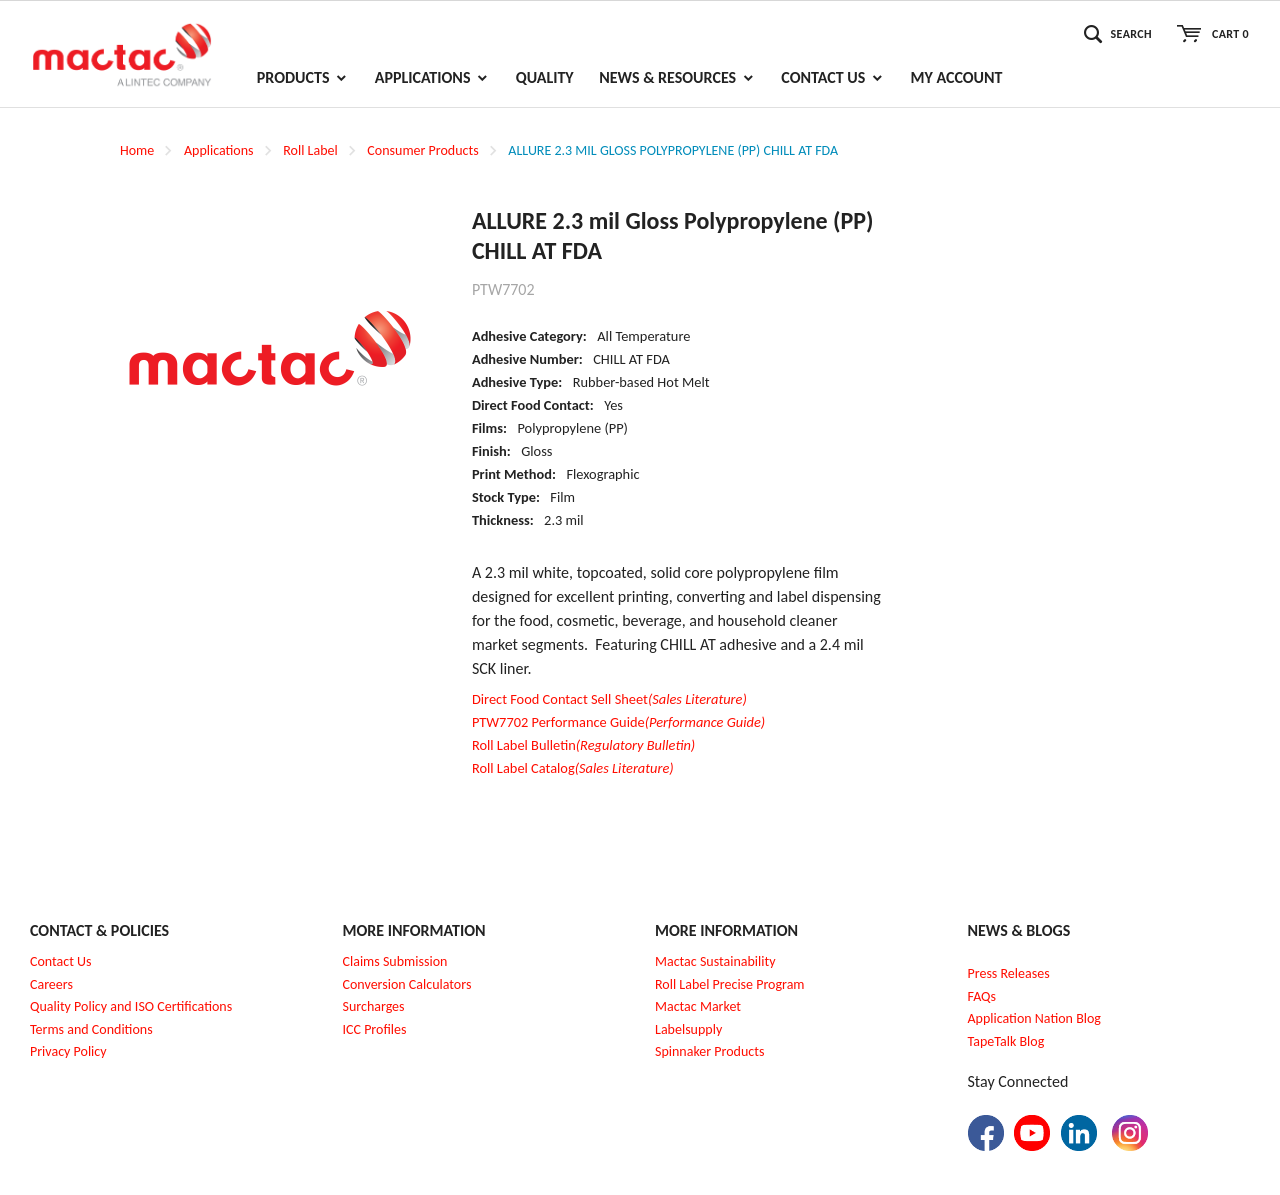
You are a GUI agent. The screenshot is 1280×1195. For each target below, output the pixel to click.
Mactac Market (698, 1006)
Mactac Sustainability (715, 961)
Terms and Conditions (91, 1029)
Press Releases (1009, 973)
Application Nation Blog (1034, 1018)
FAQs (982, 996)
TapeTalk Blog (1006, 1041)
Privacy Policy (68, 1051)
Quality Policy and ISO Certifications (131, 1006)
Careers (51, 984)
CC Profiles (376, 1029)
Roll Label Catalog (573, 768)
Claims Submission (395, 961)
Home (137, 150)
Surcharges (374, 1006)
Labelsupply (688, 1029)
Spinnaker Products (709, 1051)
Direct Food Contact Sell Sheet (609, 699)
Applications (219, 150)
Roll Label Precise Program (730, 984)
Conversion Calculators (407, 984)
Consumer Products (422, 150)
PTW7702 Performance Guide (618, 722)
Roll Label (310, 150)
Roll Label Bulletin (583, 745)
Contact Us (61, 961)
